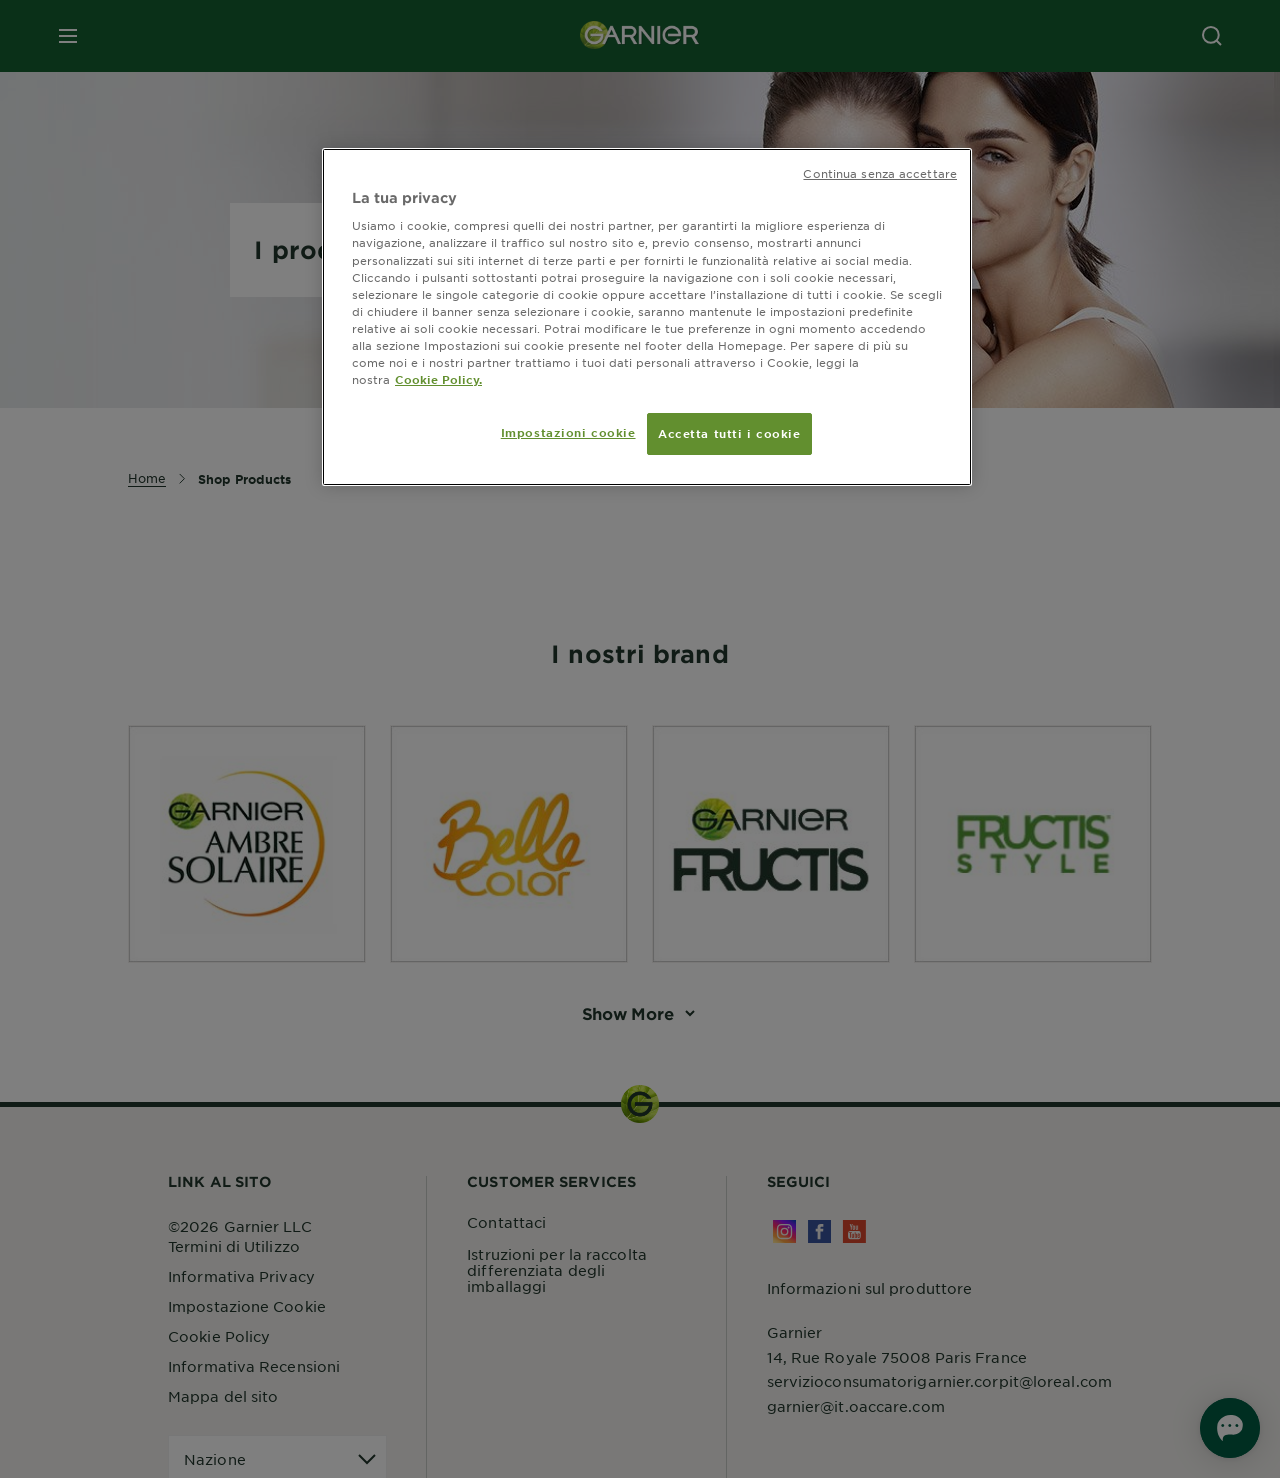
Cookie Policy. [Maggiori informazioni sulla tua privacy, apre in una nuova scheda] (438, 379)
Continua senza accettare (880, 173)
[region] (647, 317)
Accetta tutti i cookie (729, 433)
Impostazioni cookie (568, 432)
